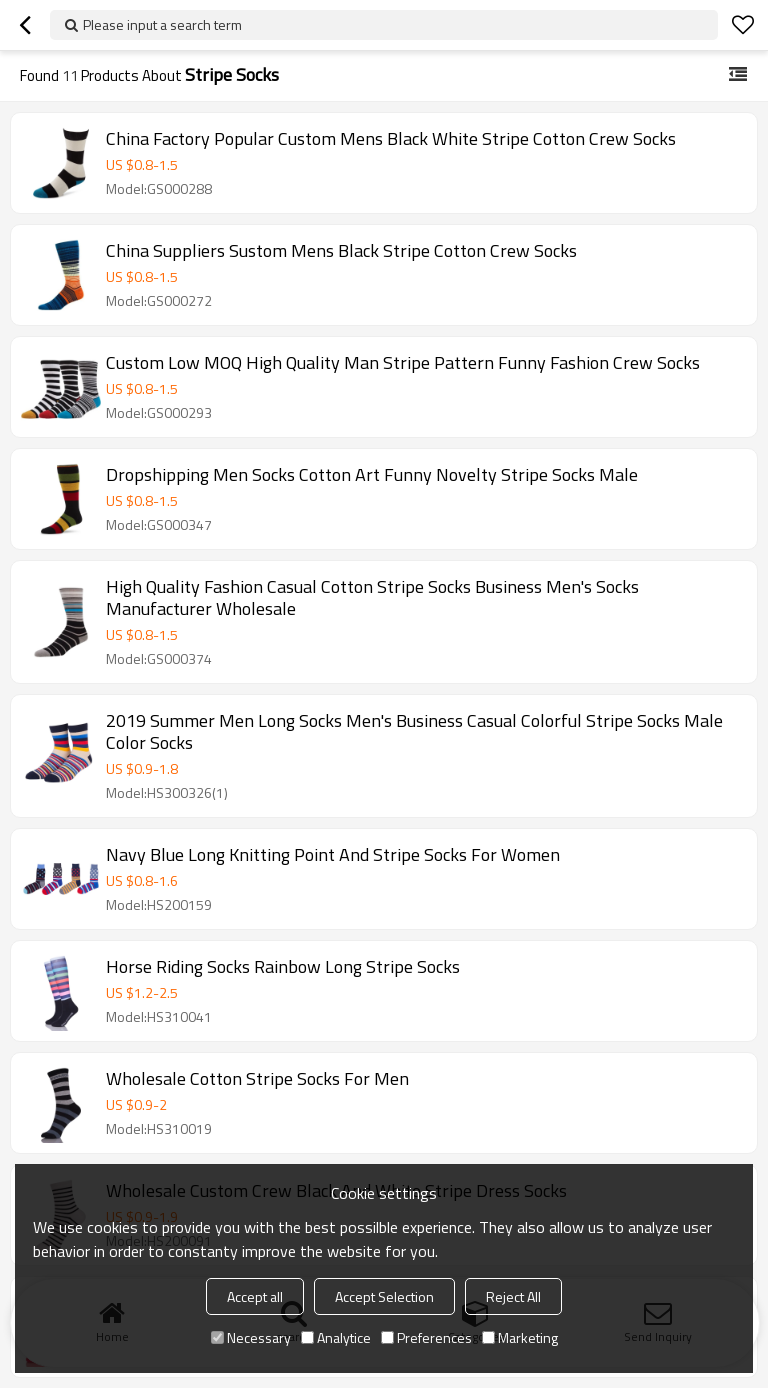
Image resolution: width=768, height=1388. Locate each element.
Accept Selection (384, 1296)
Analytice (336, 1337)
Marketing (520, 1337)
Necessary (251, 1337)
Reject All (513, 1296)
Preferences (426, 1337)
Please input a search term (162, 24)
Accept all (255, 1296)
